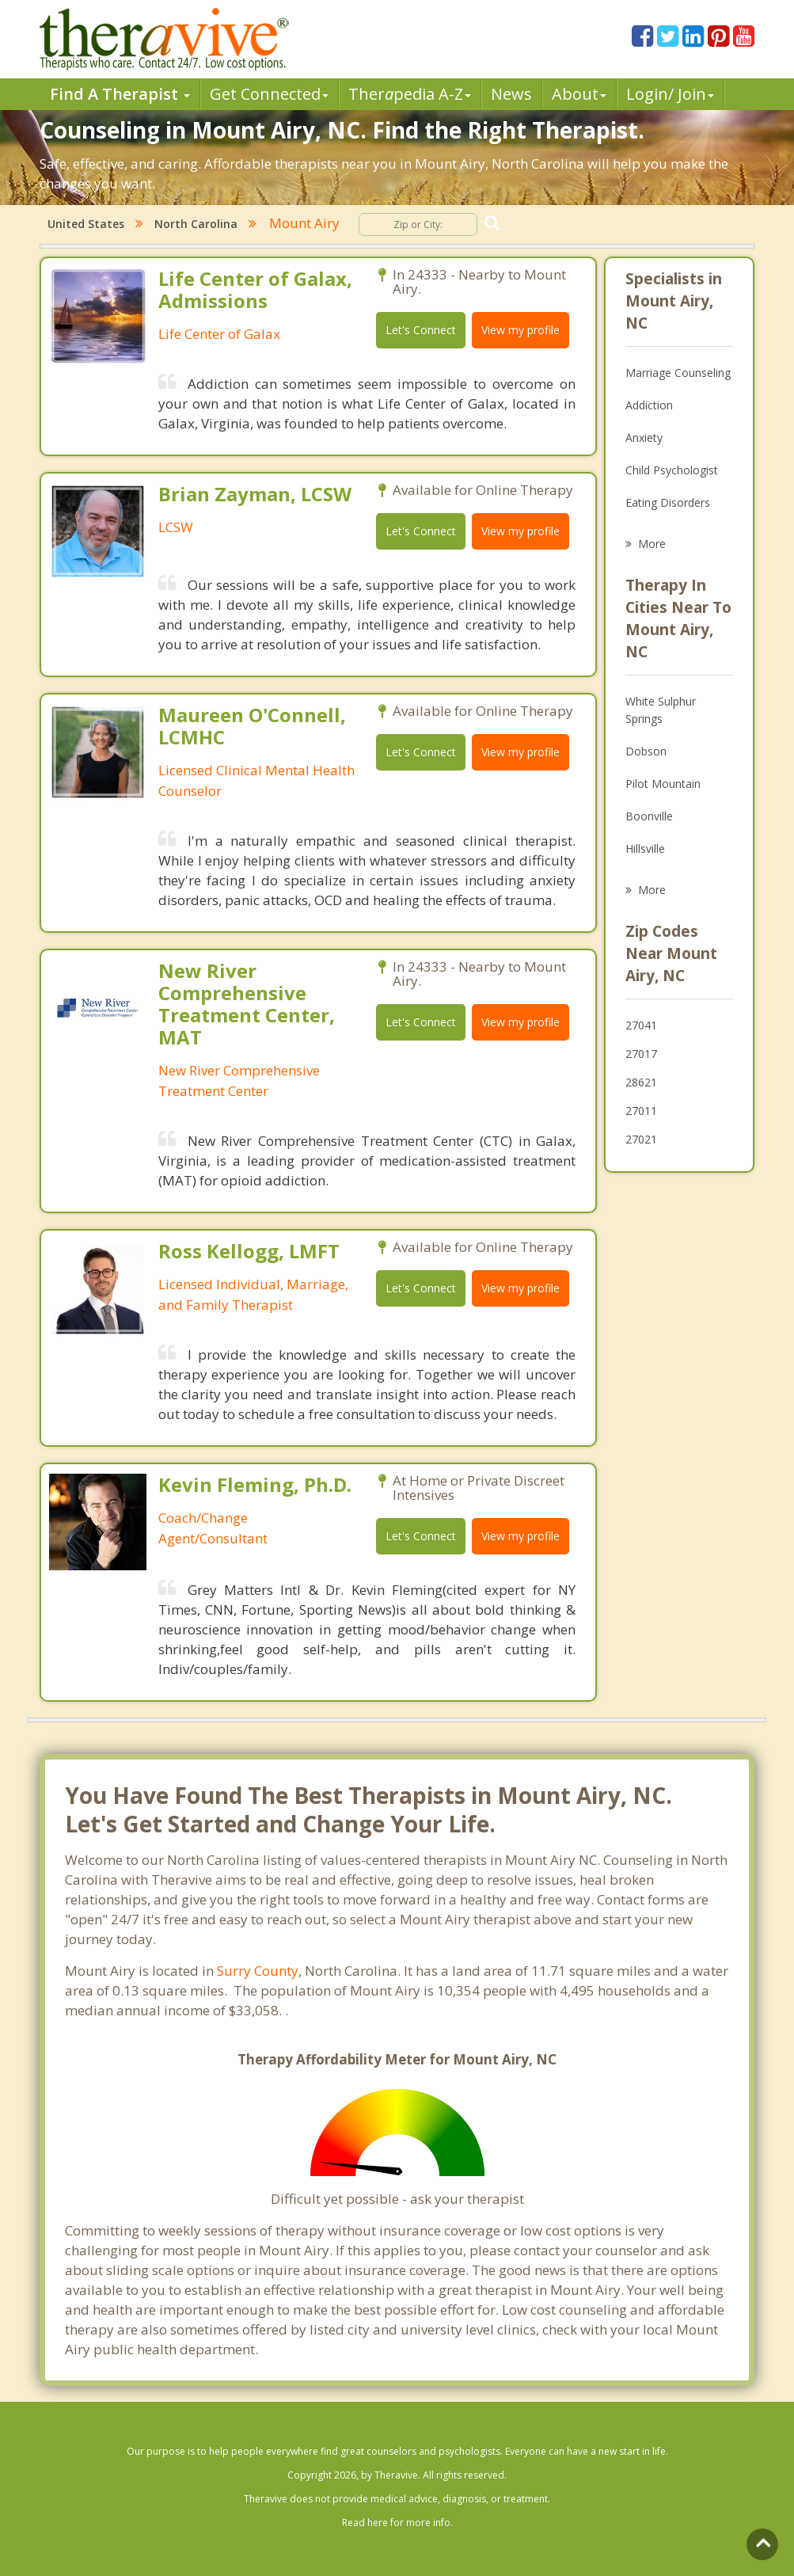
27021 (641, 1139)
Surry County (257, 1970)
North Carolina (195, 223)
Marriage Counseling (678, 372)
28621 (641, 1082)
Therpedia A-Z (409, 94)
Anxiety (644, 437)
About (579, 94)
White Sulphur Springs (660, 710)
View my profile (520, 329)
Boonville (649, 816)
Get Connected (269, 94)
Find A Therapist (120, 94)
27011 (641, 1110)
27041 (641, 1025)
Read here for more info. (397, 2522)
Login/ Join (670, 94)
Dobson (646, 751)
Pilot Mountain (663, 783)
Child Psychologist (671, 470)
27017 (641, 1053)
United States (85, 223)
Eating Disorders (667, 502)
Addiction (649, 405)
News (511, 94)
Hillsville (645, 848)
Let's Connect (421, 329)
